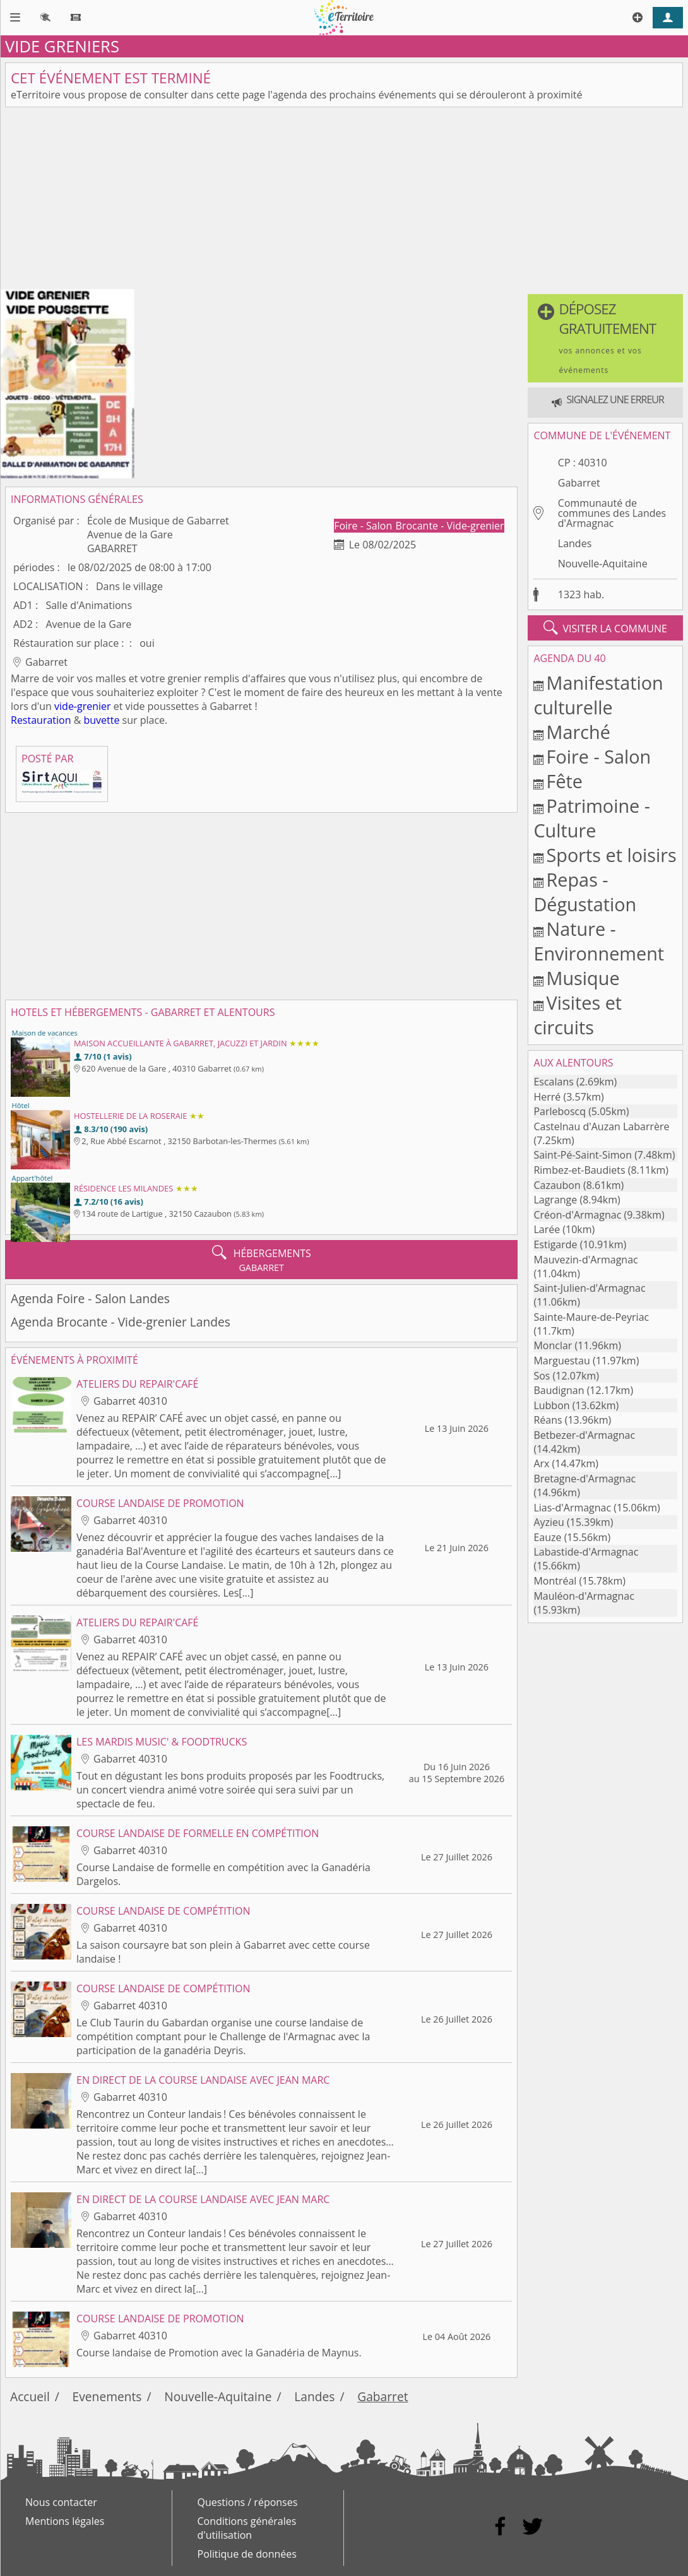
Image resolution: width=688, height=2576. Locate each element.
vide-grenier (82, 706)
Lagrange (555, 1200)
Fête (565, 781)
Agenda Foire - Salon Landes (90, 1298)
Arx (541, 1463)
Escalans (553, 1082)
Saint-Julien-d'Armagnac (589, 1288)
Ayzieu (548, 1522)
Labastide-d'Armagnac (585, 1552)
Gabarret (579, 483)
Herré (546, 1097)
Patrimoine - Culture (591, 817)
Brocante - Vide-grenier (450, 526)
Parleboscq (559, 1111)
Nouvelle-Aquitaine (603, 563)
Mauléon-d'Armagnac (583, 1596)
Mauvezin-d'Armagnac (585, 1260)
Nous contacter (61, 2502)
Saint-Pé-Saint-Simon (582, 1155)
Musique (583, 978)
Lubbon (551, 1405)
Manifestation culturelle (598, 694)
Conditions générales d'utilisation (247, 2528)
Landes (574, 543)
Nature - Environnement (598, 941)
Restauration (41, 720)
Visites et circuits (577, 1014)
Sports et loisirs (612, 854)
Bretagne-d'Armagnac (584, 1479)
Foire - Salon (364, 526)
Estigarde (555, 1244)
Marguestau (561, 1361)
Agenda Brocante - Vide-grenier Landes (120, 1321)
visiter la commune (605, 627)
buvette (101, 720)
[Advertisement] (344, 200)
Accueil (30, 2396)
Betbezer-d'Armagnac (584, 1435)
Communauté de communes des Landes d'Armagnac (612, 513)
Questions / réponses (248, 2502)
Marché (578, 731)
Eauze (547, 1537)
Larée (546, 1229)
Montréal (554, 1581)
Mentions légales (64, 2521)
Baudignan (558, 1390)
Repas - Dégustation (584, 891)
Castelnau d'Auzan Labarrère (601, 1126)
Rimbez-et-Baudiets (579, 1170)
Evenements (107, 2396)
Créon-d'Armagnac (577, 1215)
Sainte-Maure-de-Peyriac (591, 1317)
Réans (547, 1420)
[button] (605, 338)
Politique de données (247, 2554)
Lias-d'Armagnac (572, 1508)
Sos (541, 1376)
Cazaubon (556, 1185)
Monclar (552, 1345)
